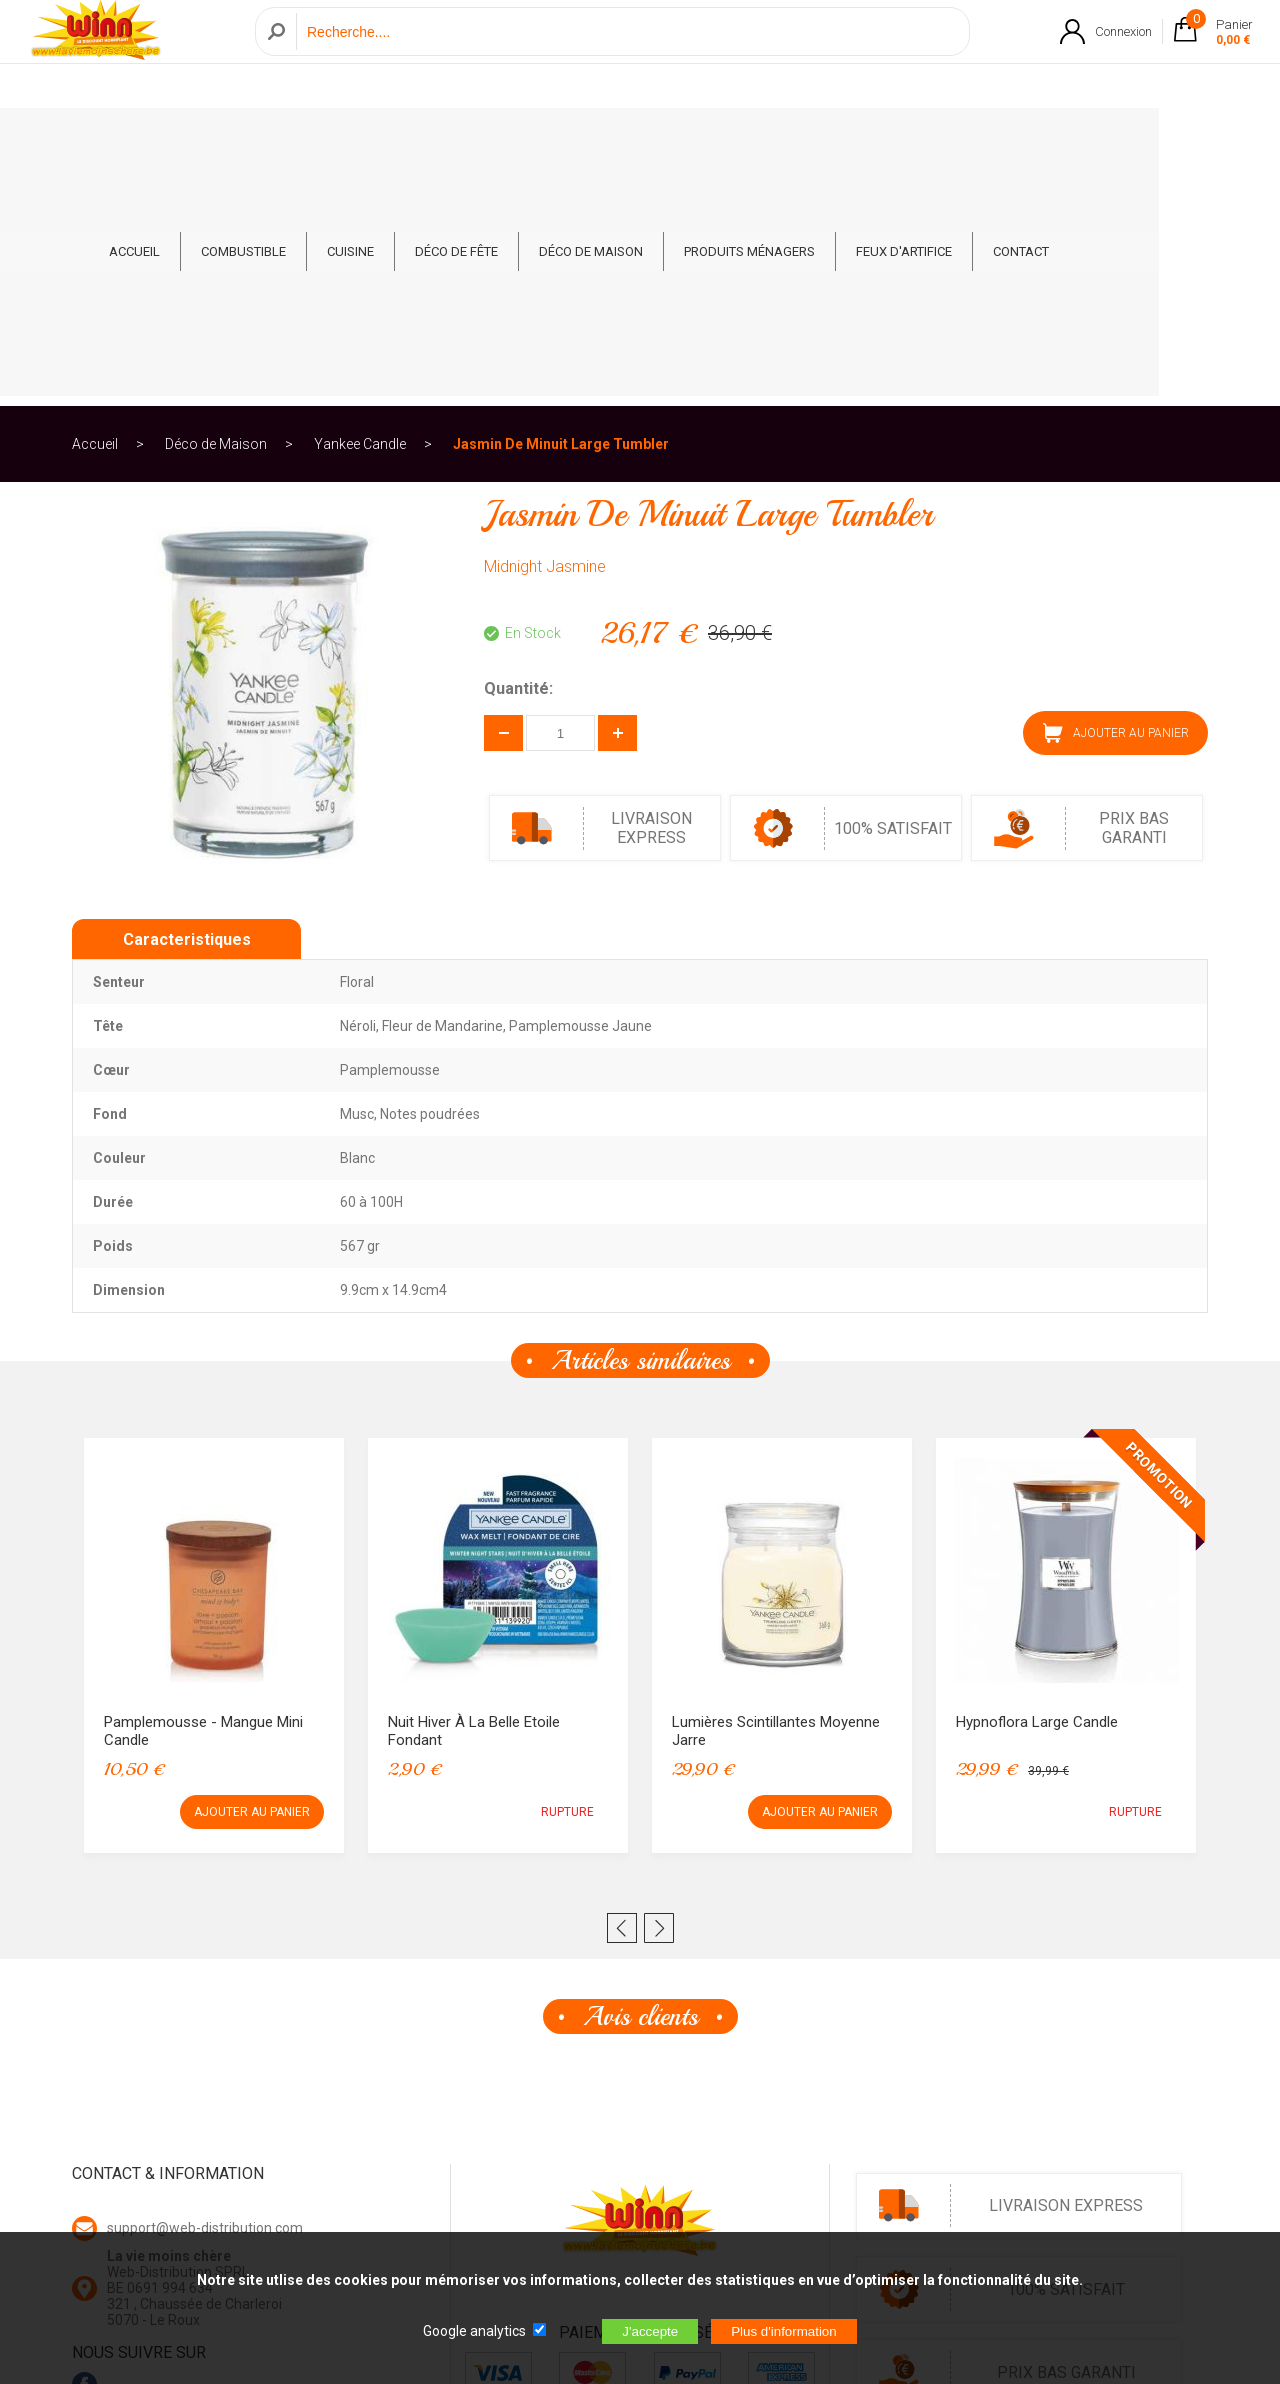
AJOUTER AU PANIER (1116, 503)
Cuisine (411, 141)
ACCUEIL (195, 141)
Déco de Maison (652, 141)
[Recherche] (627, 53)
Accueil (95, 214)
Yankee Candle (360, 214)
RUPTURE (567, 1582)
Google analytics (474, 2331)
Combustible (304, 141)
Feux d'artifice (965, 141)
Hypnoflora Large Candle (1037, 1492)
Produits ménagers (810, 141)
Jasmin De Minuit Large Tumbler (561, 214)
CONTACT (1082, 141)
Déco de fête (517, 141)
